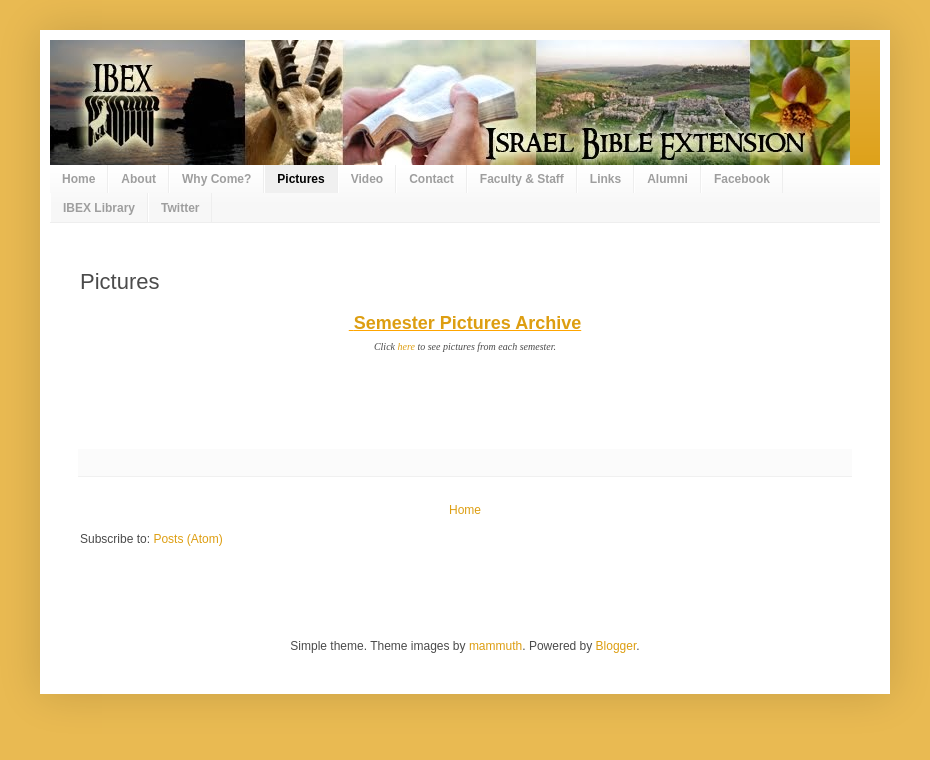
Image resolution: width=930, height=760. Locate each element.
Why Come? (216, 179)
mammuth (495, 646)
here (406, 346)
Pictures (300, 179)
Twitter (180, 208)
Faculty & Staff (522, 179)
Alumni (667, 179)
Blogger (616, 646)
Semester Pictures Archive (467, 323)
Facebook (742, 179)
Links (605, 179)
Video (367, 179)
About (138, 179)
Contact (431, 179)
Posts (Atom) (187, 539)
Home (78, 179)
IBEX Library (99, 208)
